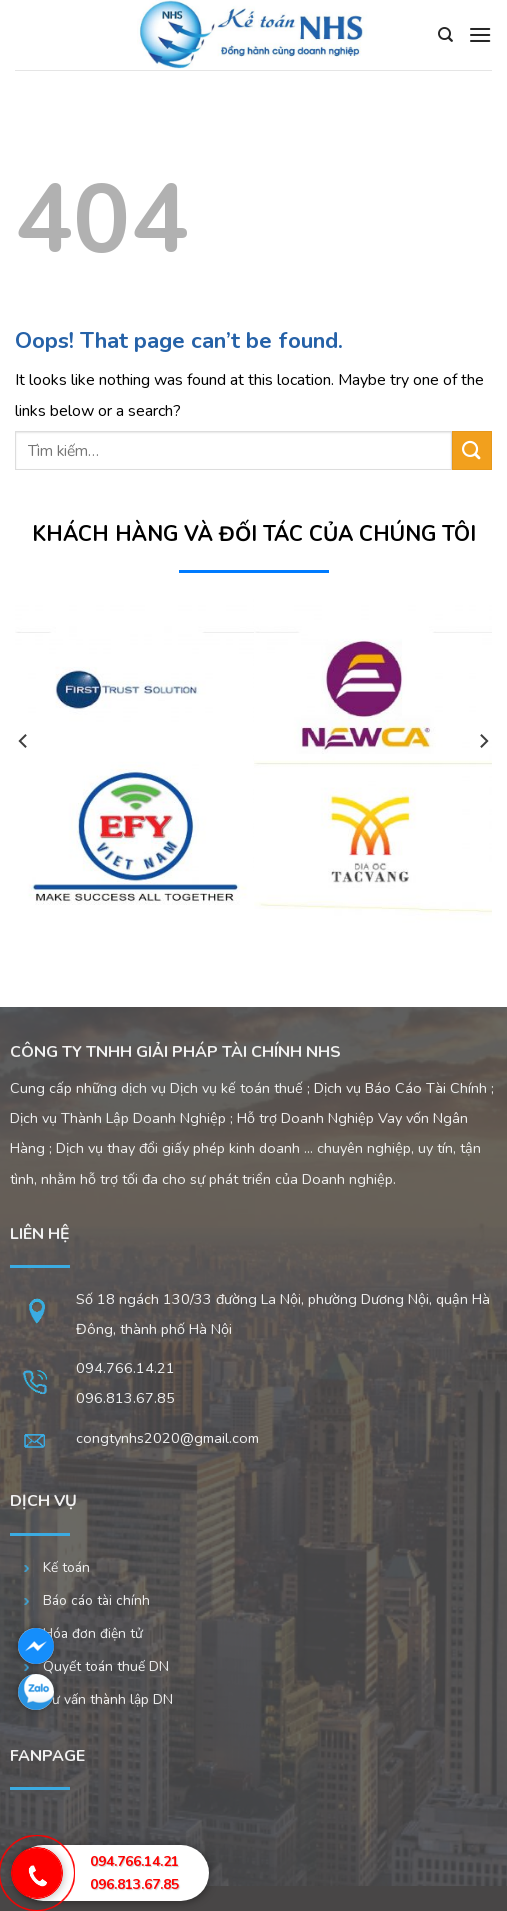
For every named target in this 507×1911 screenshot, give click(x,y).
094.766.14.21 (125, 1368)
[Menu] (480, 34)
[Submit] (472, 450)
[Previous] (24, 781)
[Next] (483, 781)
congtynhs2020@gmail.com (167, 1438)
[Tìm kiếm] (445, 35)
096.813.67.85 (134, 1884)
